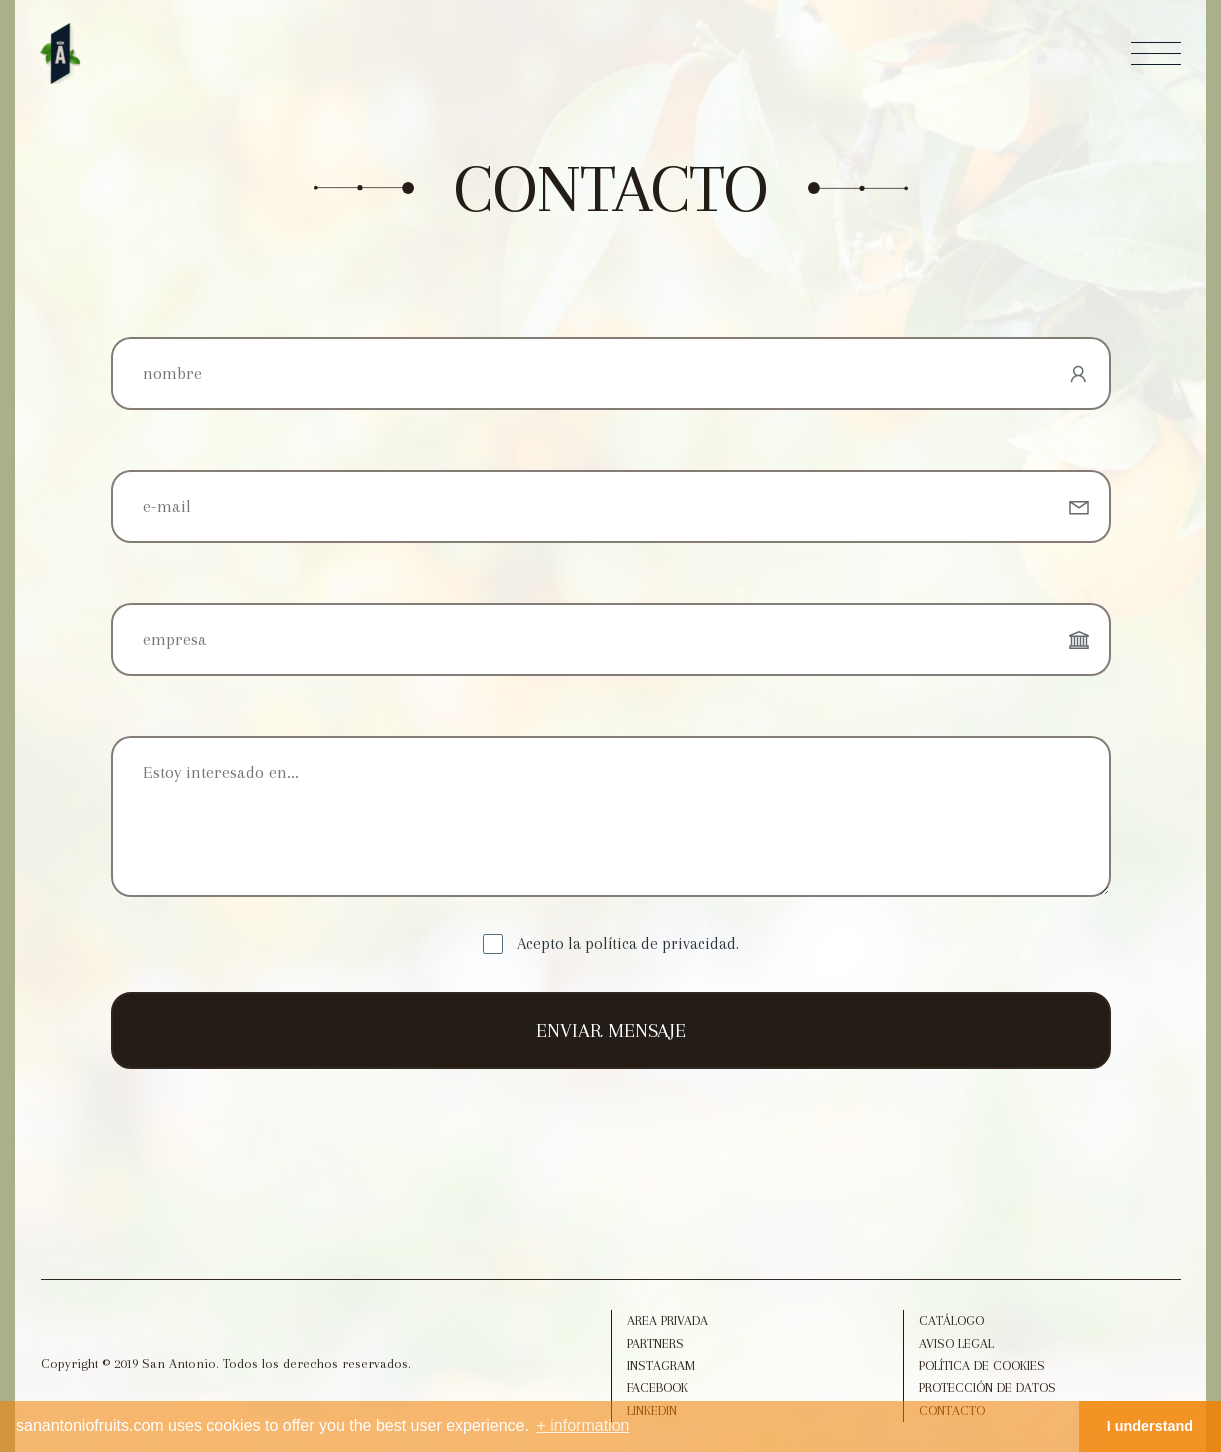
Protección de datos (987, 1387)
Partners (655, 1343)
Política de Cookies (982, 1365)
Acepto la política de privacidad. (628, 943)
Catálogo (951, 1320)
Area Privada (667, 1320)
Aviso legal (956, 1343)
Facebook (657, 1387)
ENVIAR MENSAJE (611, 1030)
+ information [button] (583, 1425)
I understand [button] (1150, 1426)
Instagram (661, 1365)
